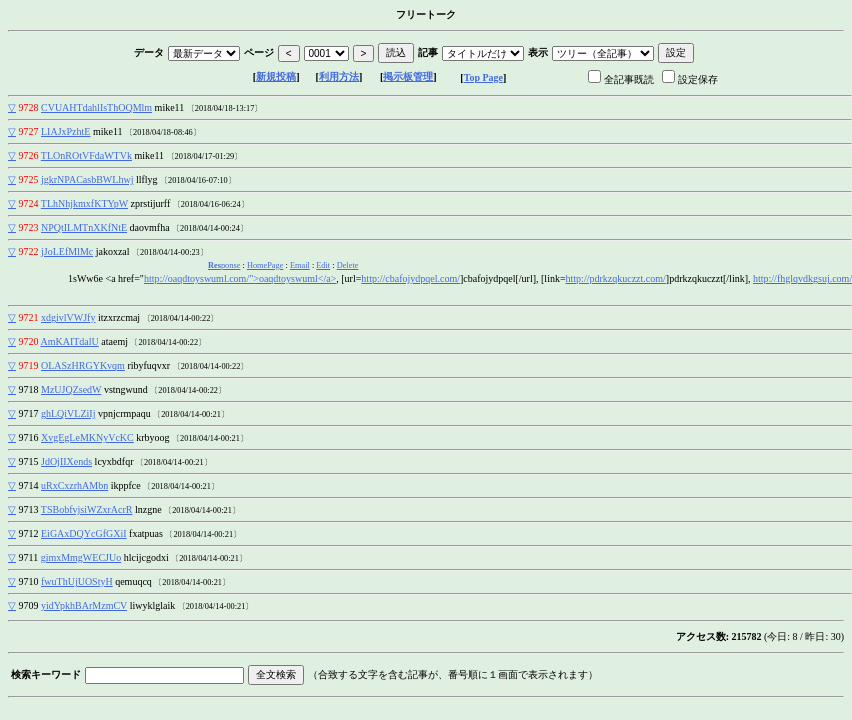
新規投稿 (276, 76)
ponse (224, 265)
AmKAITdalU (69, 341)
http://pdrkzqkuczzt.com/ (616, 278)
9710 (29, 581)
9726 (29, 155)
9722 (29, 251)
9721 (29, 317)
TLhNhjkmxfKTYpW (84, 203)
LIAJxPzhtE (65, 131)
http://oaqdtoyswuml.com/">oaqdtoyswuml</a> (240, 278)
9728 (29, 107)
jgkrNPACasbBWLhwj (87, 179)
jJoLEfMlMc (67, 251)
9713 (29, 509)
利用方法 (339, 76)
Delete (348, 265)
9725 (29, 179)
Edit (323, 265)
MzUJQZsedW (71, 389)
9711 (29, 557)
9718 (29, 389)
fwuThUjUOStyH (77, 581)
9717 (29, 413)
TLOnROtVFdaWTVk (86, 155)
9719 (29, 365)
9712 (29, 533)
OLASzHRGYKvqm (83, 365)
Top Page (483, 77)
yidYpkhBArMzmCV (84, 605)
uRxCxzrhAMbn (74, 485)
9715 (29, 461)
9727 (29, 131)
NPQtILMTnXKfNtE (84, 227)
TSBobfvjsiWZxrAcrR (87, 509)
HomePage (265, 265)
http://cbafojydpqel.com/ (410, 278)
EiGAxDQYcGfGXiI (84, 533)
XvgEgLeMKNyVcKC (87, 437)
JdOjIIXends (66, 461)
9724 (29, 203)
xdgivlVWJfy (68, 317)
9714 (29, 485)
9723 (29, 227)
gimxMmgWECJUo (81, 557)
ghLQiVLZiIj (68, 413)
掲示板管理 (408, 76)
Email (300, 265)
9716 (29, 437)
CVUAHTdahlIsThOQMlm (96, 107)
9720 (29, 341)
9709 (29, 605)
